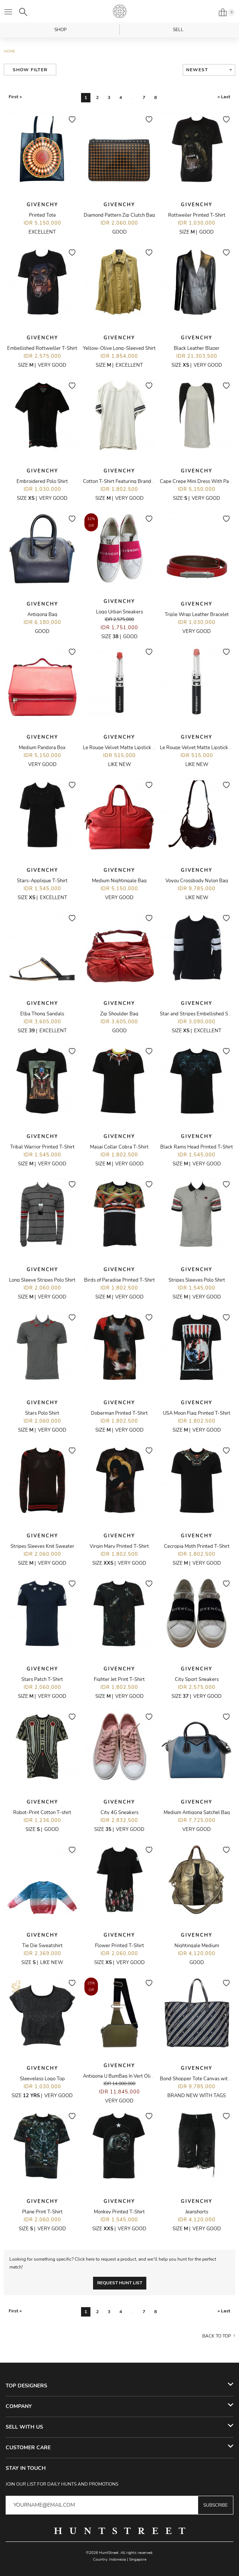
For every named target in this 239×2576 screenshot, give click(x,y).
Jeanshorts (196, 2212)
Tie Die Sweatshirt (42, 1945)
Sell (178, 30)
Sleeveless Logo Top (42, 2078)
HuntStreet (119, 11)
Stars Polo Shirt (42, 1413)
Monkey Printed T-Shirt (119, 2212)
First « (15, 97)
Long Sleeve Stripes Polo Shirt (42, 1280)
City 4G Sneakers (119, 1812)
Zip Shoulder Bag (119, 1014)
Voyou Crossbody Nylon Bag (196, 880)
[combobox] (209, 69)
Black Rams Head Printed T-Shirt (196, 1147)
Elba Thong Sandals (42, 1014)
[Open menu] (8, 11)
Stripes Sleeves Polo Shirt (196, 1280)
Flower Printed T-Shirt (119, 1945)
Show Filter (30, 70)
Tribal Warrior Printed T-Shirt (42, 1147)
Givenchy (42, 204)
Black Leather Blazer (196, 348)
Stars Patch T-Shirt (42, 1679)
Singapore (137, 2559)
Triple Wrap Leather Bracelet (197, 614)
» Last (224, 97)
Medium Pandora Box (42, 747)
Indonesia (117, 2559)
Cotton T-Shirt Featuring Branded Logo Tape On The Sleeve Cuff (153, 481)
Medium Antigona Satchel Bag (197, 1812)
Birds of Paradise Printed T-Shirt (119, 1280)
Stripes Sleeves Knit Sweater (42, 1546)
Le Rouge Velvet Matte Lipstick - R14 (124, 747)
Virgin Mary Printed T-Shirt (119, 1546)
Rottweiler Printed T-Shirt (196, 215)
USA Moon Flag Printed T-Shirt (196, 1413)
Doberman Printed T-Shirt (119, 1413)
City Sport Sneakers (197, 1679)
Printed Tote (42, 215)
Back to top (216, 2336)
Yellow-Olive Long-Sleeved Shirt (119, 348)
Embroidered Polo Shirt (42, 481)
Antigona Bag (42, 614)
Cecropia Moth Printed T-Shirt (197, 1546)
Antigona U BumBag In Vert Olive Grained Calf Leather (142, 2076)
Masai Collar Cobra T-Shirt (119, 1147)
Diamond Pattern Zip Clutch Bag (119, 215)
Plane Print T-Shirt (42, 2212)
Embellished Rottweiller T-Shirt (42, 348)
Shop (60, 30)
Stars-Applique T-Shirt (42, 880)
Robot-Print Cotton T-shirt (42, 1812)
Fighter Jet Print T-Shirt (119, 1679)
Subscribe (215, 2505)
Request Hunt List (119, 2283)
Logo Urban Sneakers (119, 612)
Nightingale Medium (196, 1945)
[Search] (23, 11)
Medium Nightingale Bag (119, 880)
